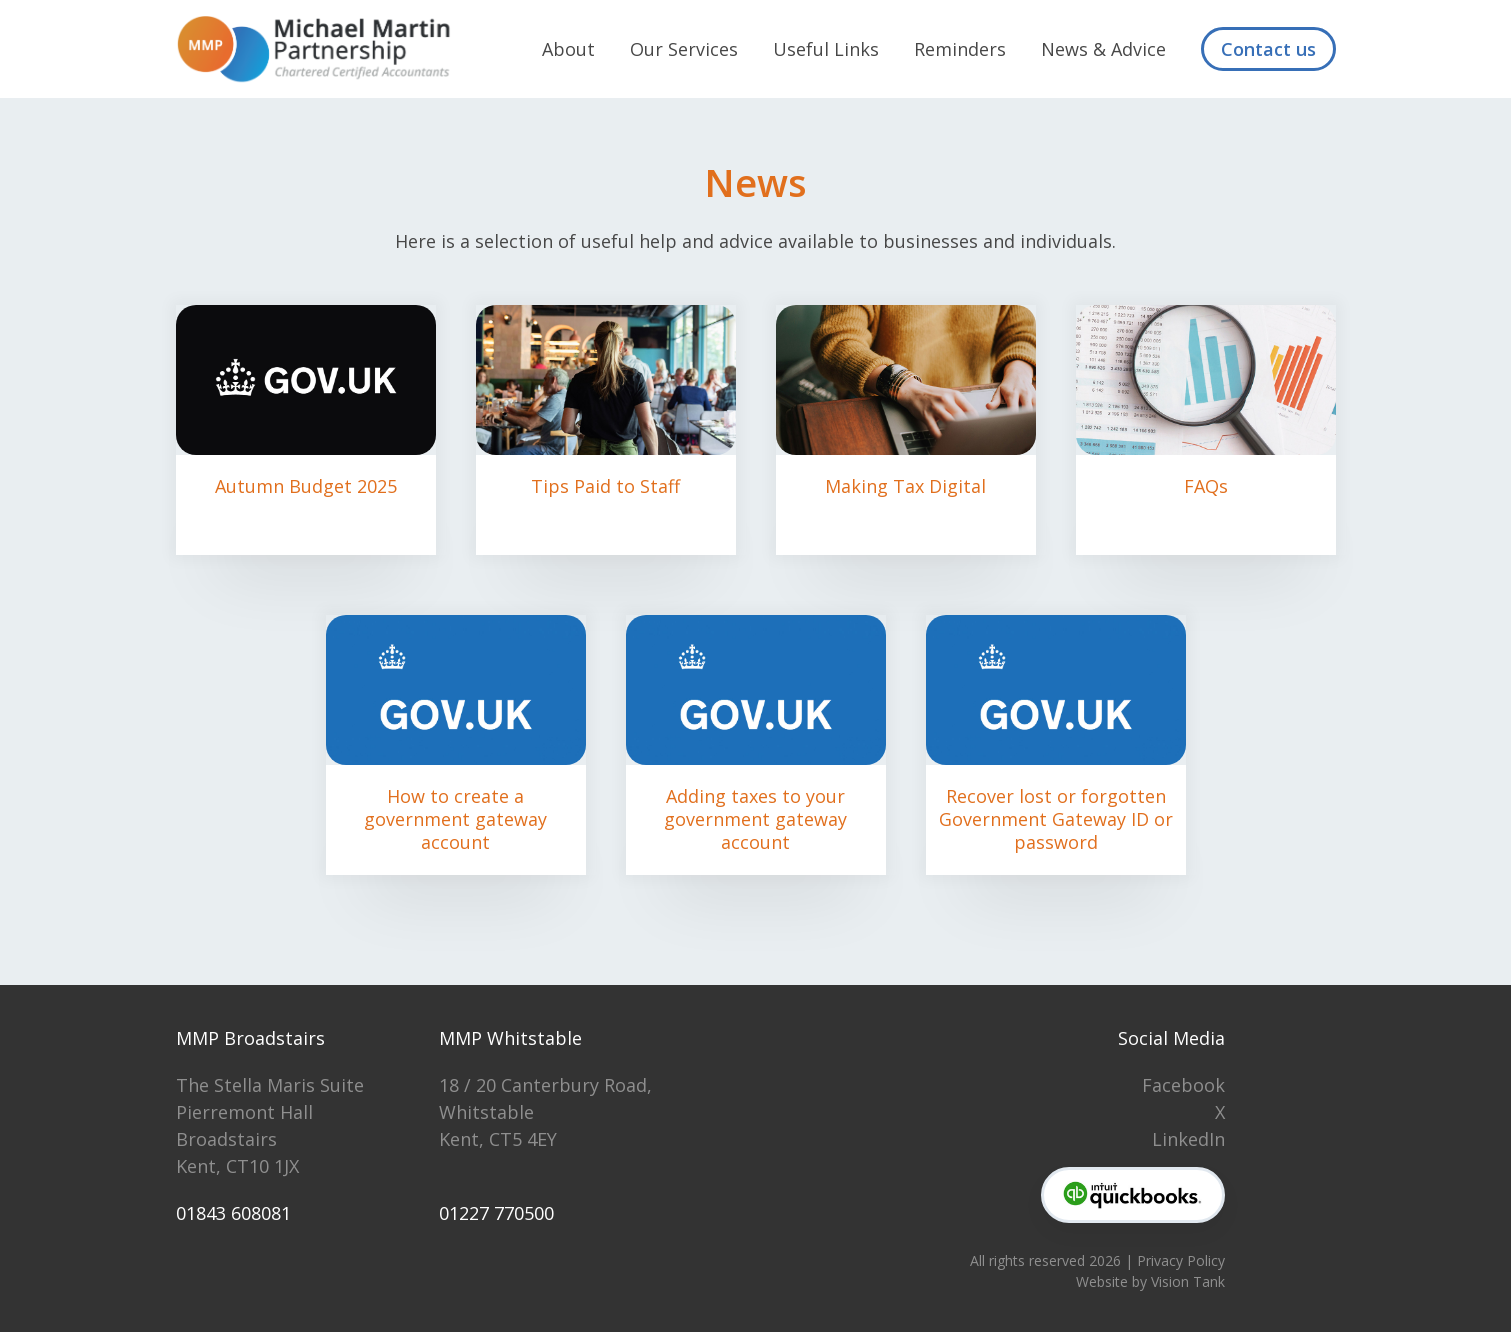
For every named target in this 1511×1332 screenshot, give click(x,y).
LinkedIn (1188, 1139)
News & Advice (1103, 49)
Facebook (1183, 1085)
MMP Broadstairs (250, 1038)
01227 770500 (496, 1213)
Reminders (960, 49)
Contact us (1268, 49)
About (568, 49)
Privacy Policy (1181, 1260)
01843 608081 (233, 1213)
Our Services (684, 49)
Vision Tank (1188, 1281)
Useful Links (826, 49)
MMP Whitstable (510, 1038)
